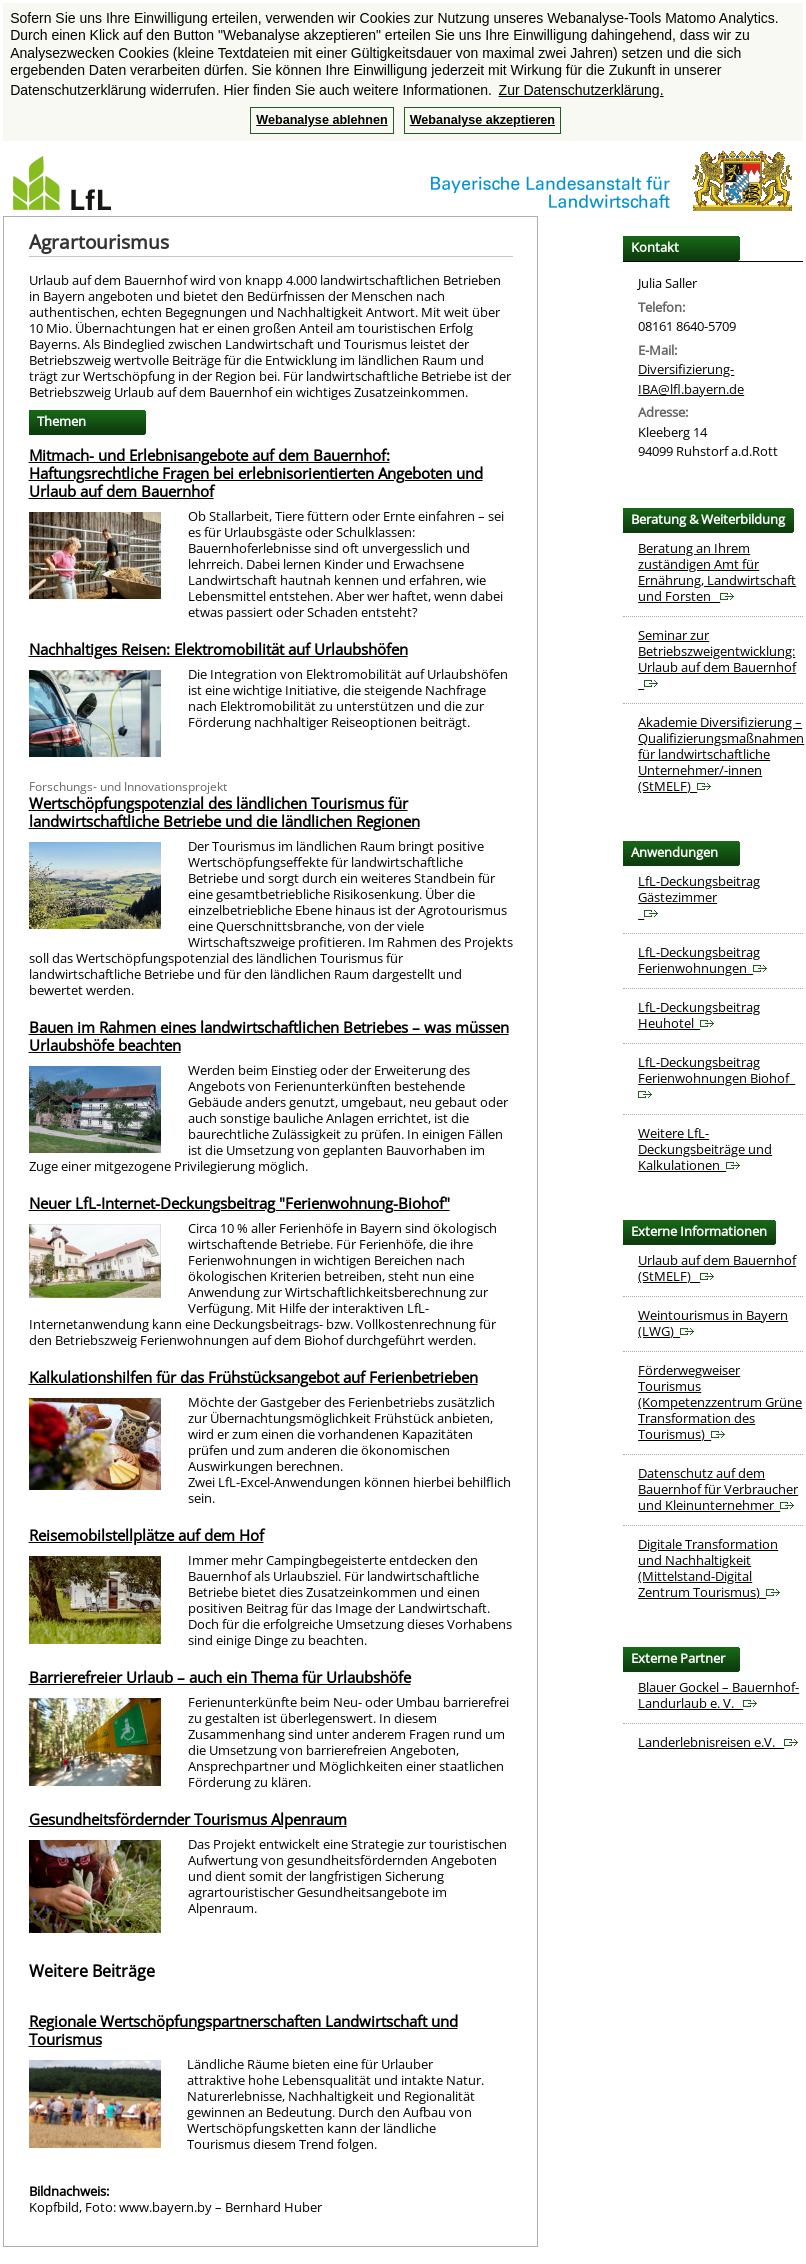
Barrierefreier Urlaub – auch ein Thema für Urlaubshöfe (220, 1677)
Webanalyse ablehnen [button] (321, 120)
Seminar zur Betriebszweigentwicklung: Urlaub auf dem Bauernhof (717, 659)
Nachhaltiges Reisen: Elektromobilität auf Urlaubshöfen (218, 649)
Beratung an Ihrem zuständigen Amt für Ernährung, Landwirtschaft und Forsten (717, 572)
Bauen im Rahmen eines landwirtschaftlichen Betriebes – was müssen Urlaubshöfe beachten (269, 1036)
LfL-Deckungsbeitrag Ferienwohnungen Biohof (716, 1076)
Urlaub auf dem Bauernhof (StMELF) (717, 1268)
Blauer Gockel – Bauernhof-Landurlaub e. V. (718, 1695)
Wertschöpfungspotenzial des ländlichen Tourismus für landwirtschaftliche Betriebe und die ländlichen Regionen (224, 812)
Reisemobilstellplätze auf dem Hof (146, 1535)
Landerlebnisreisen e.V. (718, 1742)
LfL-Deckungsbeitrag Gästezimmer (699, 897)
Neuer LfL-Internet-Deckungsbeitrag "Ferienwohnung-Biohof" (239, 1203)
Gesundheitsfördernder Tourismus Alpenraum (188, 1819)
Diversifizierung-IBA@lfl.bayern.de (691, 379)
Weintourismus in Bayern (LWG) (713, 1323)
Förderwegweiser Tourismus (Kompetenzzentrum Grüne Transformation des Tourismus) (720, 1402)
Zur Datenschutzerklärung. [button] (581, 90)
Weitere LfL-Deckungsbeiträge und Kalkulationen (705, 1149)
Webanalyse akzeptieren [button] (482, 120)
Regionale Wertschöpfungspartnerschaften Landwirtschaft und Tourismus (243, 2030)
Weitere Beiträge (92, 1971)
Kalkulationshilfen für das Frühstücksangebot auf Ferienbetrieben (253, 1377)
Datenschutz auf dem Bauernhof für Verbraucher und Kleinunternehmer (718, 1489)
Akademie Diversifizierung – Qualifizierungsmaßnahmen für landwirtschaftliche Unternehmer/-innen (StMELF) (721, 754)
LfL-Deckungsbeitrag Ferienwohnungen (702, 960)
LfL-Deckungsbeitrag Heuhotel (699, 1015)
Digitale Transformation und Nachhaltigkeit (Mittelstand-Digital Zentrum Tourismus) (709, 1568)
